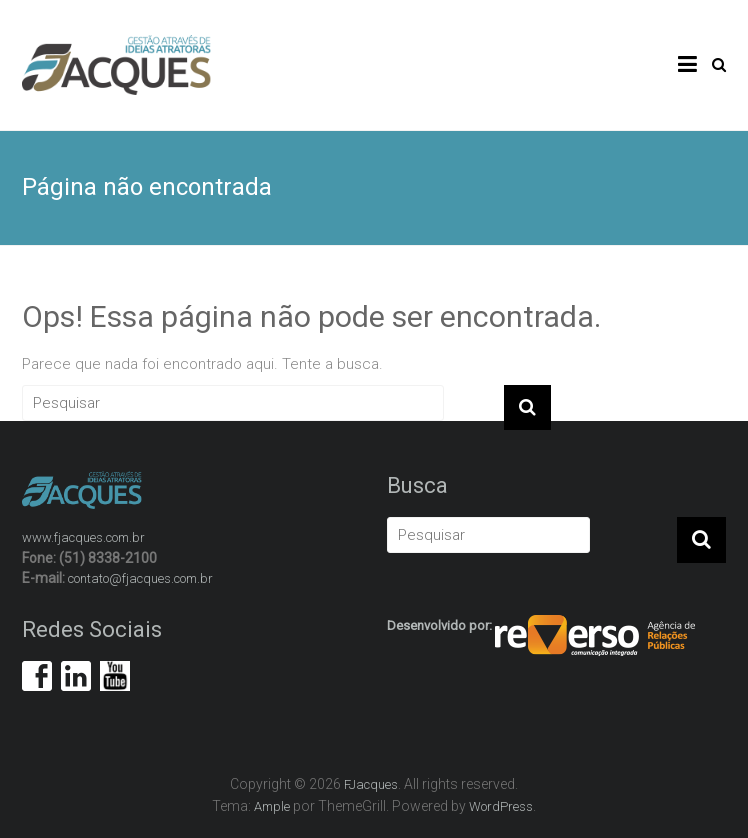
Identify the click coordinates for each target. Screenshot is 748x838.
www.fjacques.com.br (83, 537)
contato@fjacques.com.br (140, 578)
